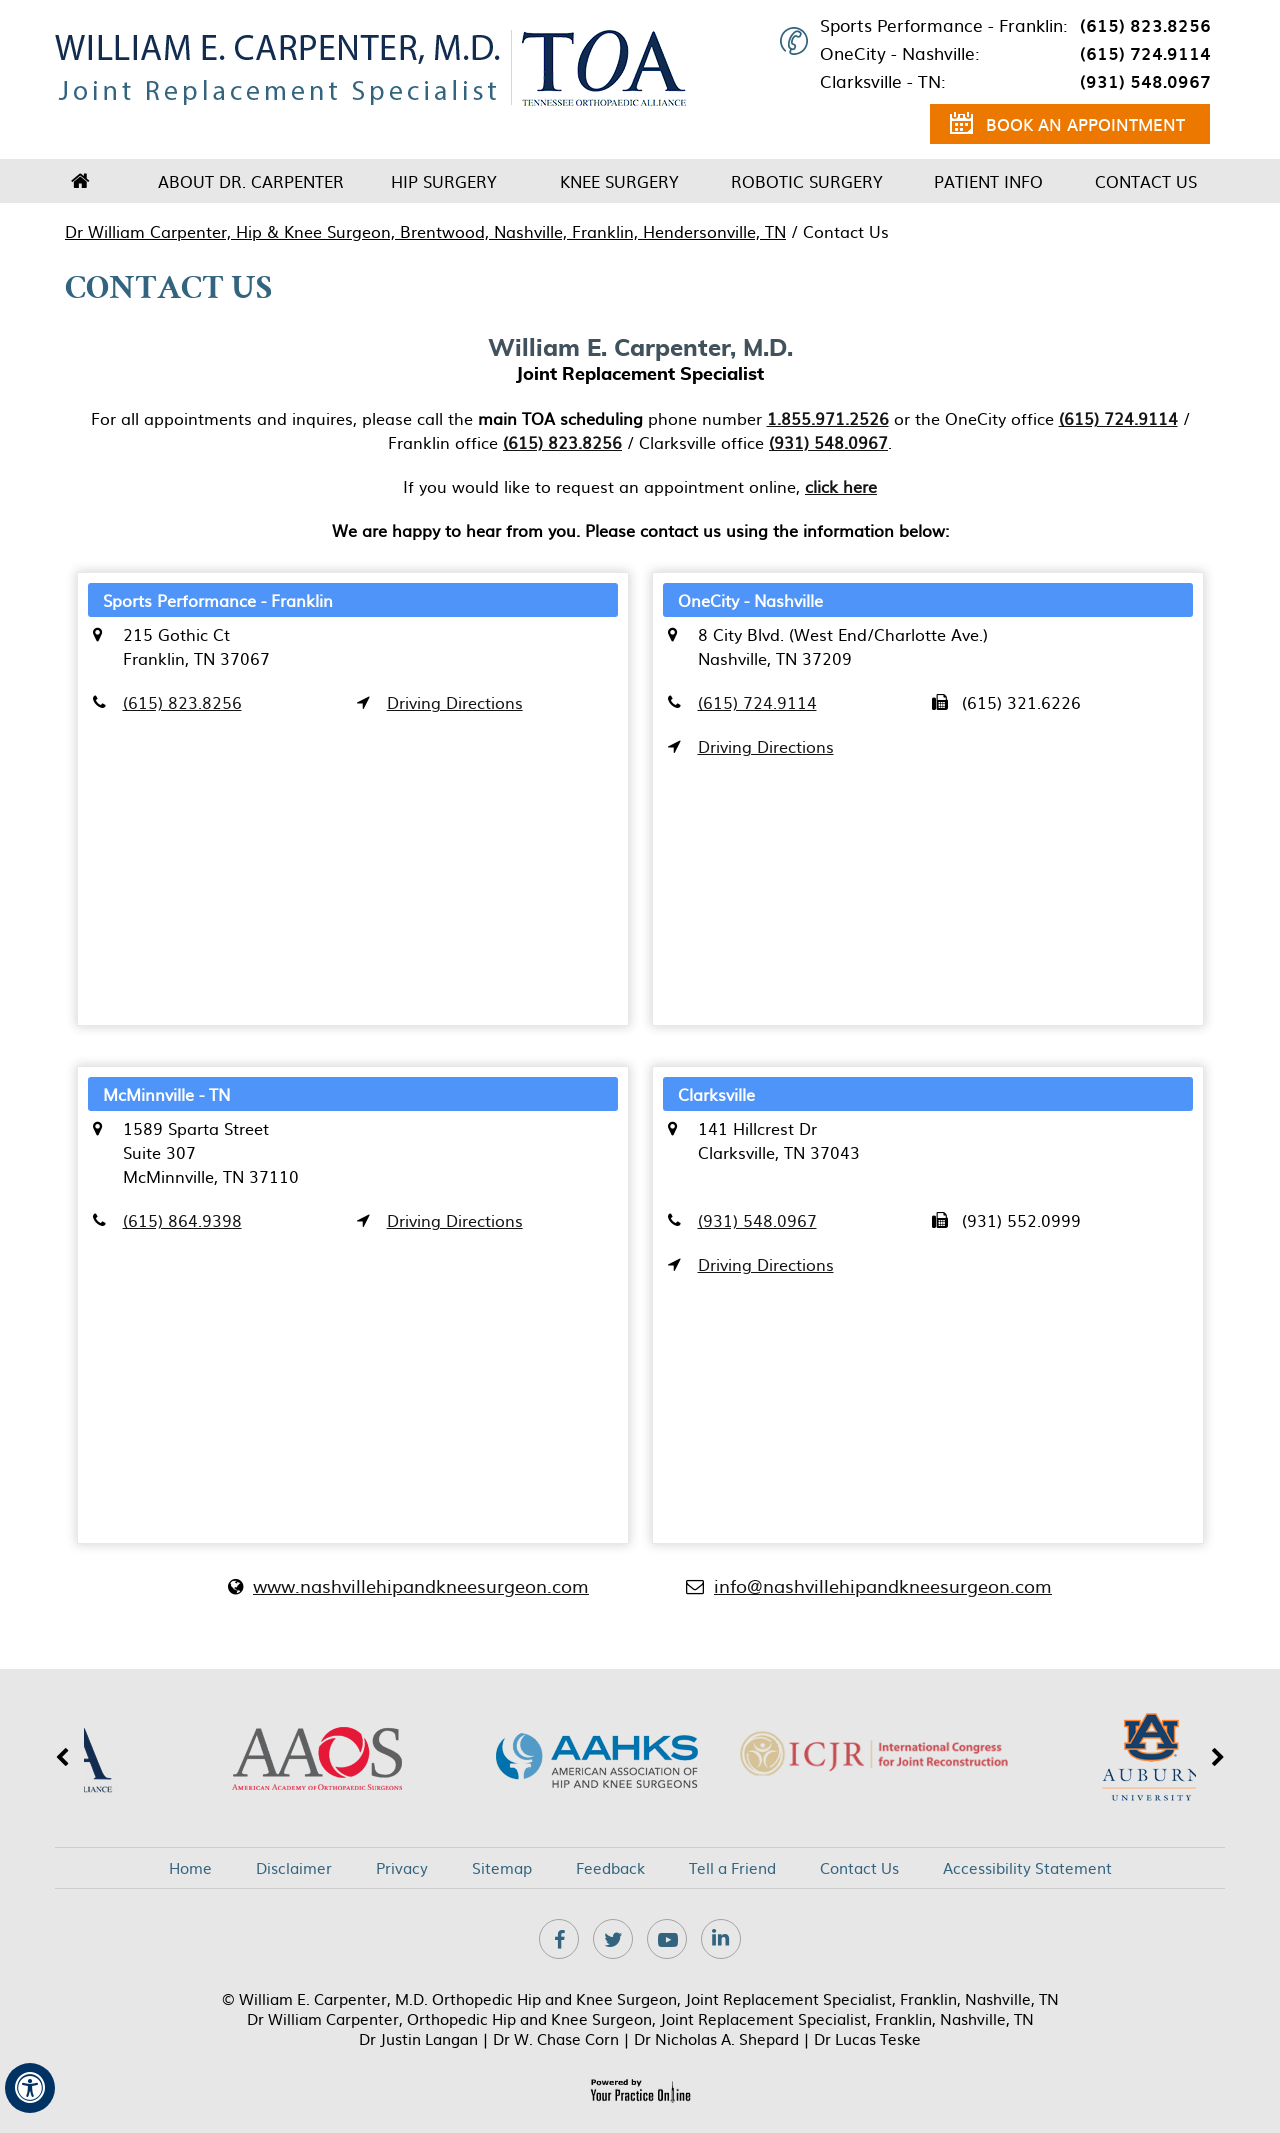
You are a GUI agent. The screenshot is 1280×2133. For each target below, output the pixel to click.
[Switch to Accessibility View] (30, 2088)
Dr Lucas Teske (867, 2038)
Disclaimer (294, 1868)
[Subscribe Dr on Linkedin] (721, 1939)
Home (80, 181)
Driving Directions (455, 702)
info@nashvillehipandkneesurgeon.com (883, 1585)
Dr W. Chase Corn (556, 2038)
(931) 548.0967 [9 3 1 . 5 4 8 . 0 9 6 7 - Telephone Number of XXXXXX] (1145, 81)
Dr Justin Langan (418, 2038)
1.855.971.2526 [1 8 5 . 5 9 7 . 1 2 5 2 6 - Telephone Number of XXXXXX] (828, 418)
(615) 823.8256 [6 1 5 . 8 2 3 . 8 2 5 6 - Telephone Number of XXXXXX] (1145, 25)
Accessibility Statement (1027, 1868)
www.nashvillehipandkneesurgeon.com (421, 1585)
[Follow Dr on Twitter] (613, 1939)
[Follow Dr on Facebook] (559, 1939)
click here (841, 486)
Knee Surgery (619, 181)
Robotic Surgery (807, 181)
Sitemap (502, 1868)
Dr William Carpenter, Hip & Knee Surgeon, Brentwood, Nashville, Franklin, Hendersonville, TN (425, 231)
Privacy (402, 1868)
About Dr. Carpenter (251, 181)
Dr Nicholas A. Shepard (716, 2038)
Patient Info (988, 181)
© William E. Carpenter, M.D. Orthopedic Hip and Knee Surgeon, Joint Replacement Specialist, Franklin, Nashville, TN (640, 1998)
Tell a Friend (732, 1868)
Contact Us (1146, 181)
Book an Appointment (1067, 127)
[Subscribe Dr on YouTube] (667, 1939)
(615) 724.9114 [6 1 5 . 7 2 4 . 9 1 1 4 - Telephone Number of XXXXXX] (1145, 53)
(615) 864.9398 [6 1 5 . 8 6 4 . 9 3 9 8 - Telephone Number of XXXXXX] (182, 1220)
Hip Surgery (444, 181)
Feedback (610, 1868)
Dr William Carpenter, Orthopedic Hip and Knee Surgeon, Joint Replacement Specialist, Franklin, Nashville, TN (640, 2018)
